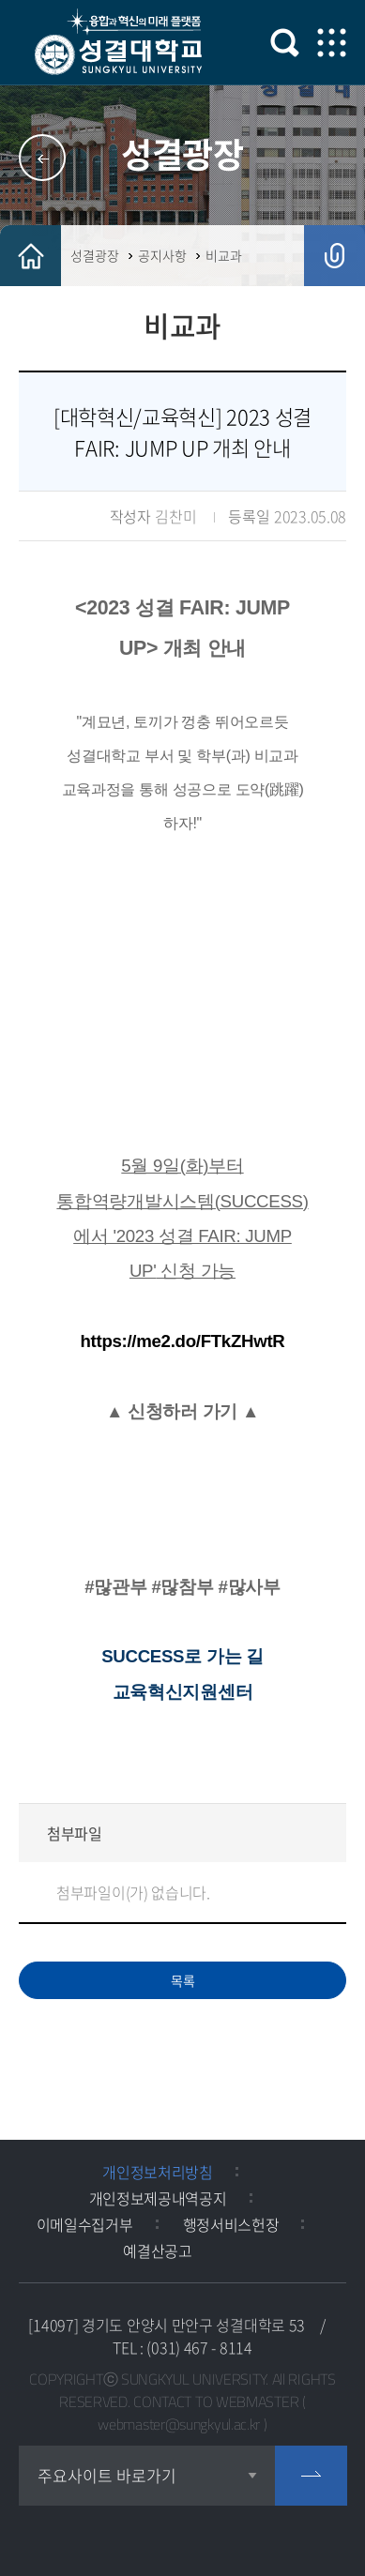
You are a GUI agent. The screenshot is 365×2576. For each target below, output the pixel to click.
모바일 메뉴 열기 (331, 42)
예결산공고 (157, 2250)
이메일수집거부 (85, 2224)
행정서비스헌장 (231, 2224)
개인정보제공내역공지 (158, 2198)
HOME (30, 255)
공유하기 (334, 255)
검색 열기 (284, 42)
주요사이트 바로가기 (107, 2475)
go (311, 2476)
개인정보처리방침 (157, 2171)
